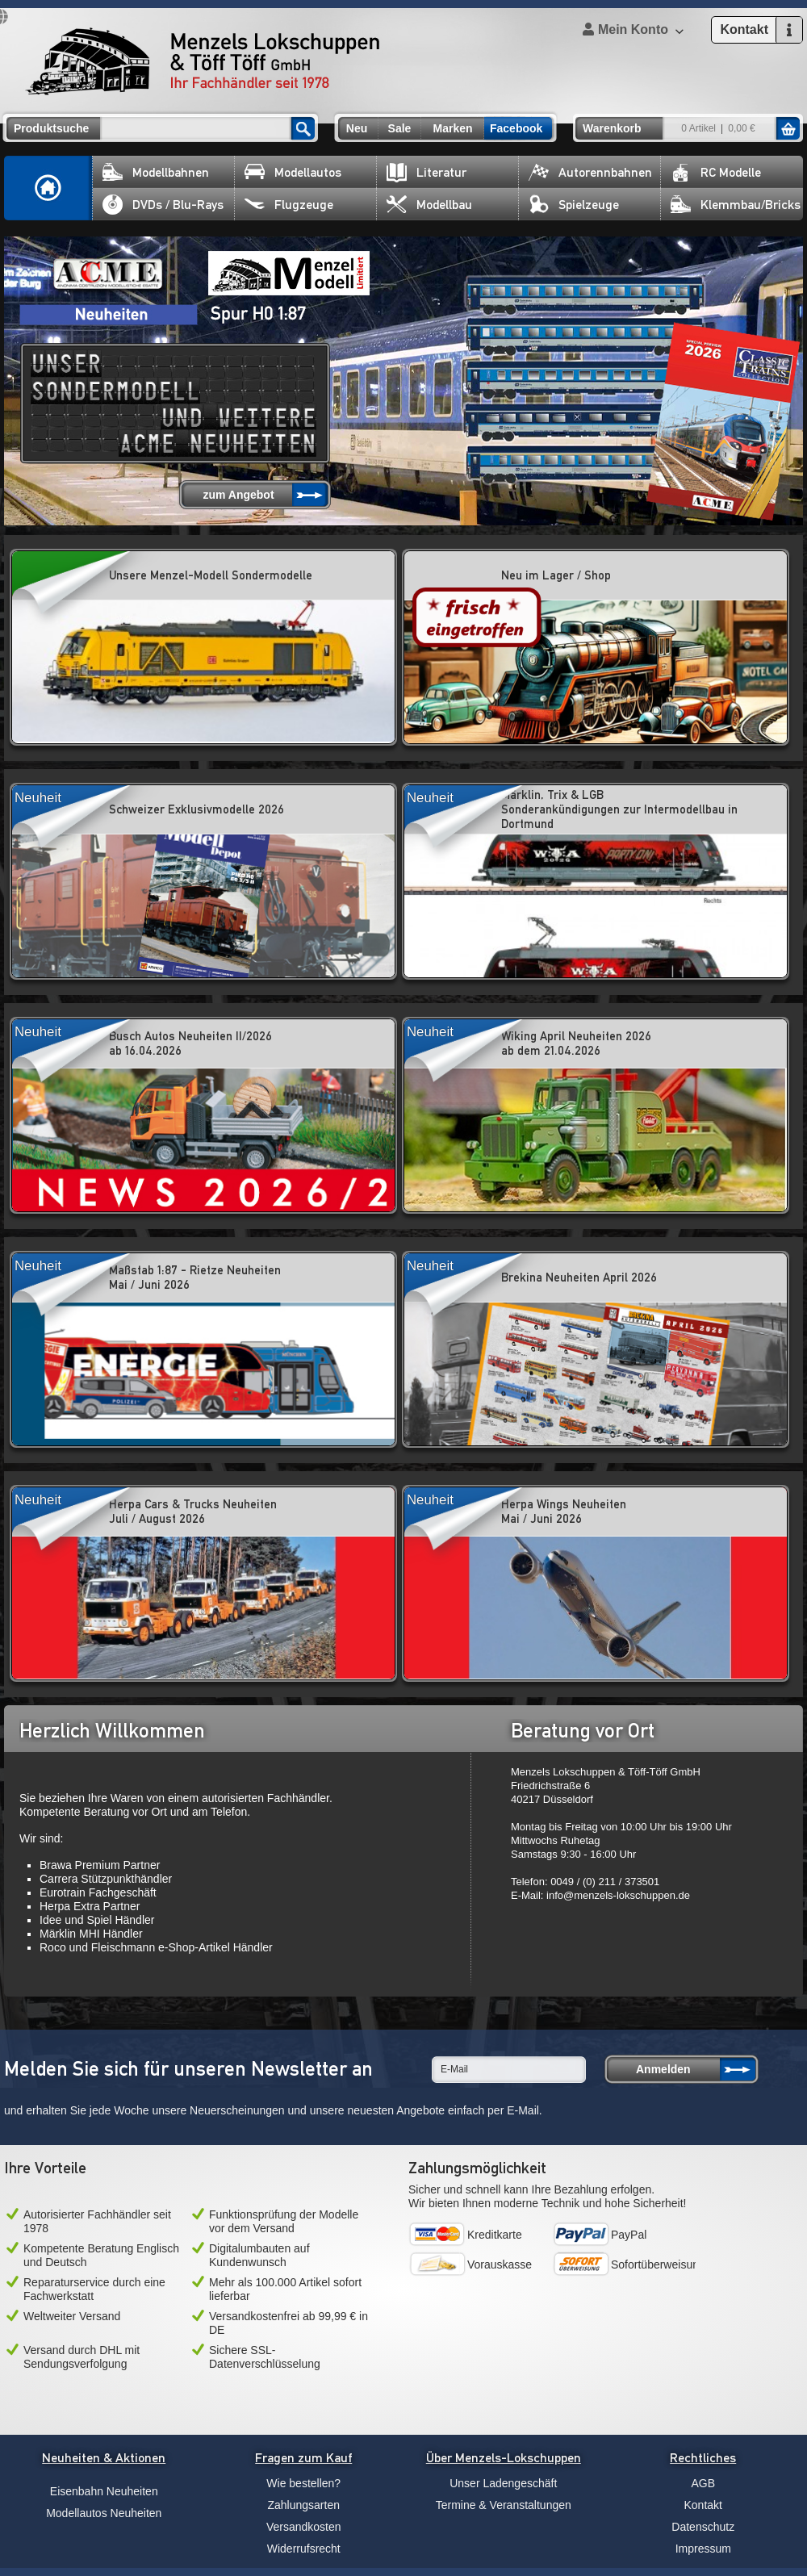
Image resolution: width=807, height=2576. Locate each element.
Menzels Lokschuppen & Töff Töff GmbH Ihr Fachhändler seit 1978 (202, 61)
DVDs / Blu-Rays (163, 204)
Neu (356, 128)
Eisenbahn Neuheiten (104, 2491)
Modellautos (293, 172)
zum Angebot (238, 494)
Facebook (516, 128)
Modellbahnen (155, 172)
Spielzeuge (574, 204)
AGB (703, 2483)
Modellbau (429, 204)
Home (48, 188)
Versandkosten (303, 2526)
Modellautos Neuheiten (103, 2513)
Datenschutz (702, 2526)
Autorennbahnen (590, 172)
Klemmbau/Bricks (736, 204)
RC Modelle (716, 172)
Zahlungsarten (303, 2505)
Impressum (703, 2548)
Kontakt (703, 2505)
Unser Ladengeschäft (503, 2483)
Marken (452, 128)
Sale (400, 128)
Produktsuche (51, 128)
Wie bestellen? (303, 2483)
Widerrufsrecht (304, 2548)
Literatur (426, 172)
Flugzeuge (289, 204)
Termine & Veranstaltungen (503, 2505)
